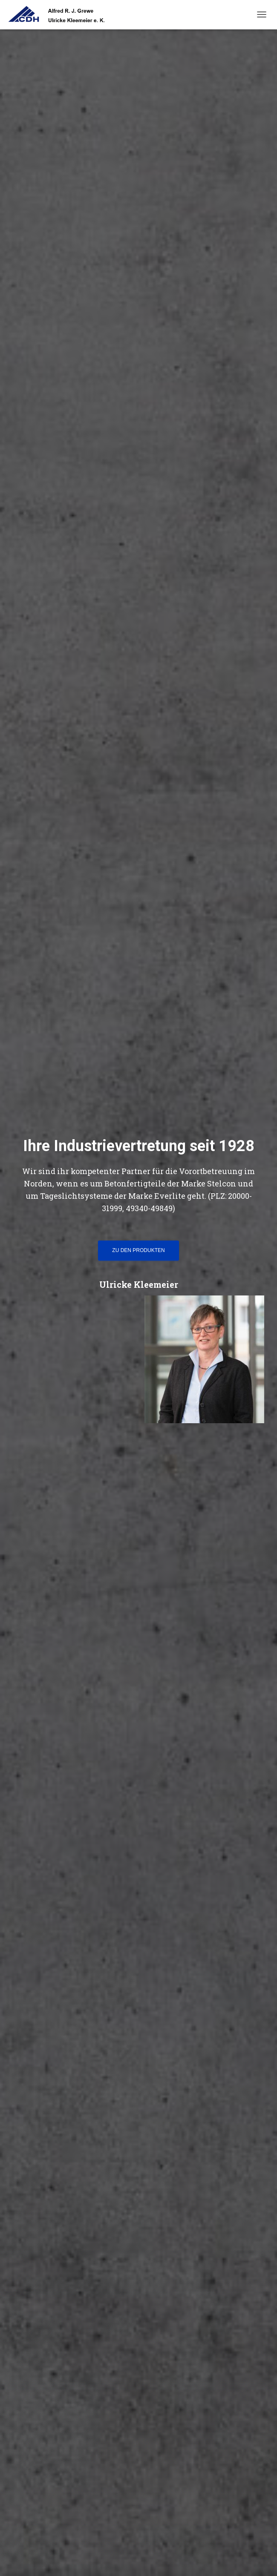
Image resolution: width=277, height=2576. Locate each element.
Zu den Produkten (138, 1250)
